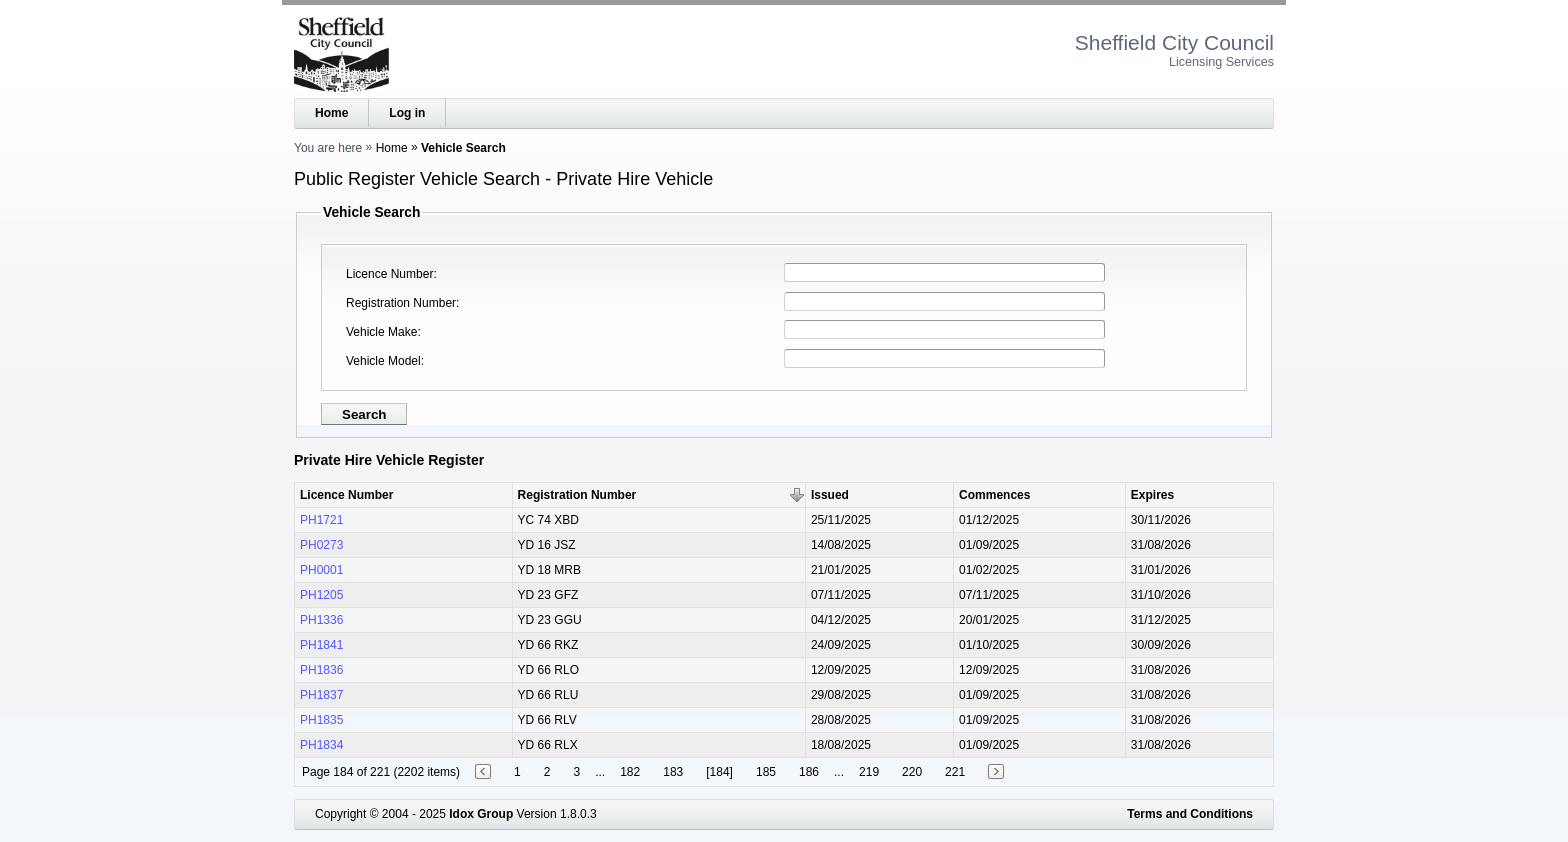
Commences (994, 495)
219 (869, 772)
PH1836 (321, 670)
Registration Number (401, 303)
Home (331, 113)
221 (955, 772)
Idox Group (481, 814)
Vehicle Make (381, 332)
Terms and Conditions (1190, 814)
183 (673, 772)
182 (630, 772)
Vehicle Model (383, 361)
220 (912, 772)
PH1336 (321, 620)
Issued (830, 495)
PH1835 (321, 720)
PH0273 (321, 545)
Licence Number (389, 274)
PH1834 (321, 745)
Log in (407, 113)
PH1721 (321, 520)
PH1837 (321, 695)
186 (809, 772)
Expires (1152, 495)
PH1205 (321, 595)
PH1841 (321, 645)
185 (766, 772)
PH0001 (321, 570)
